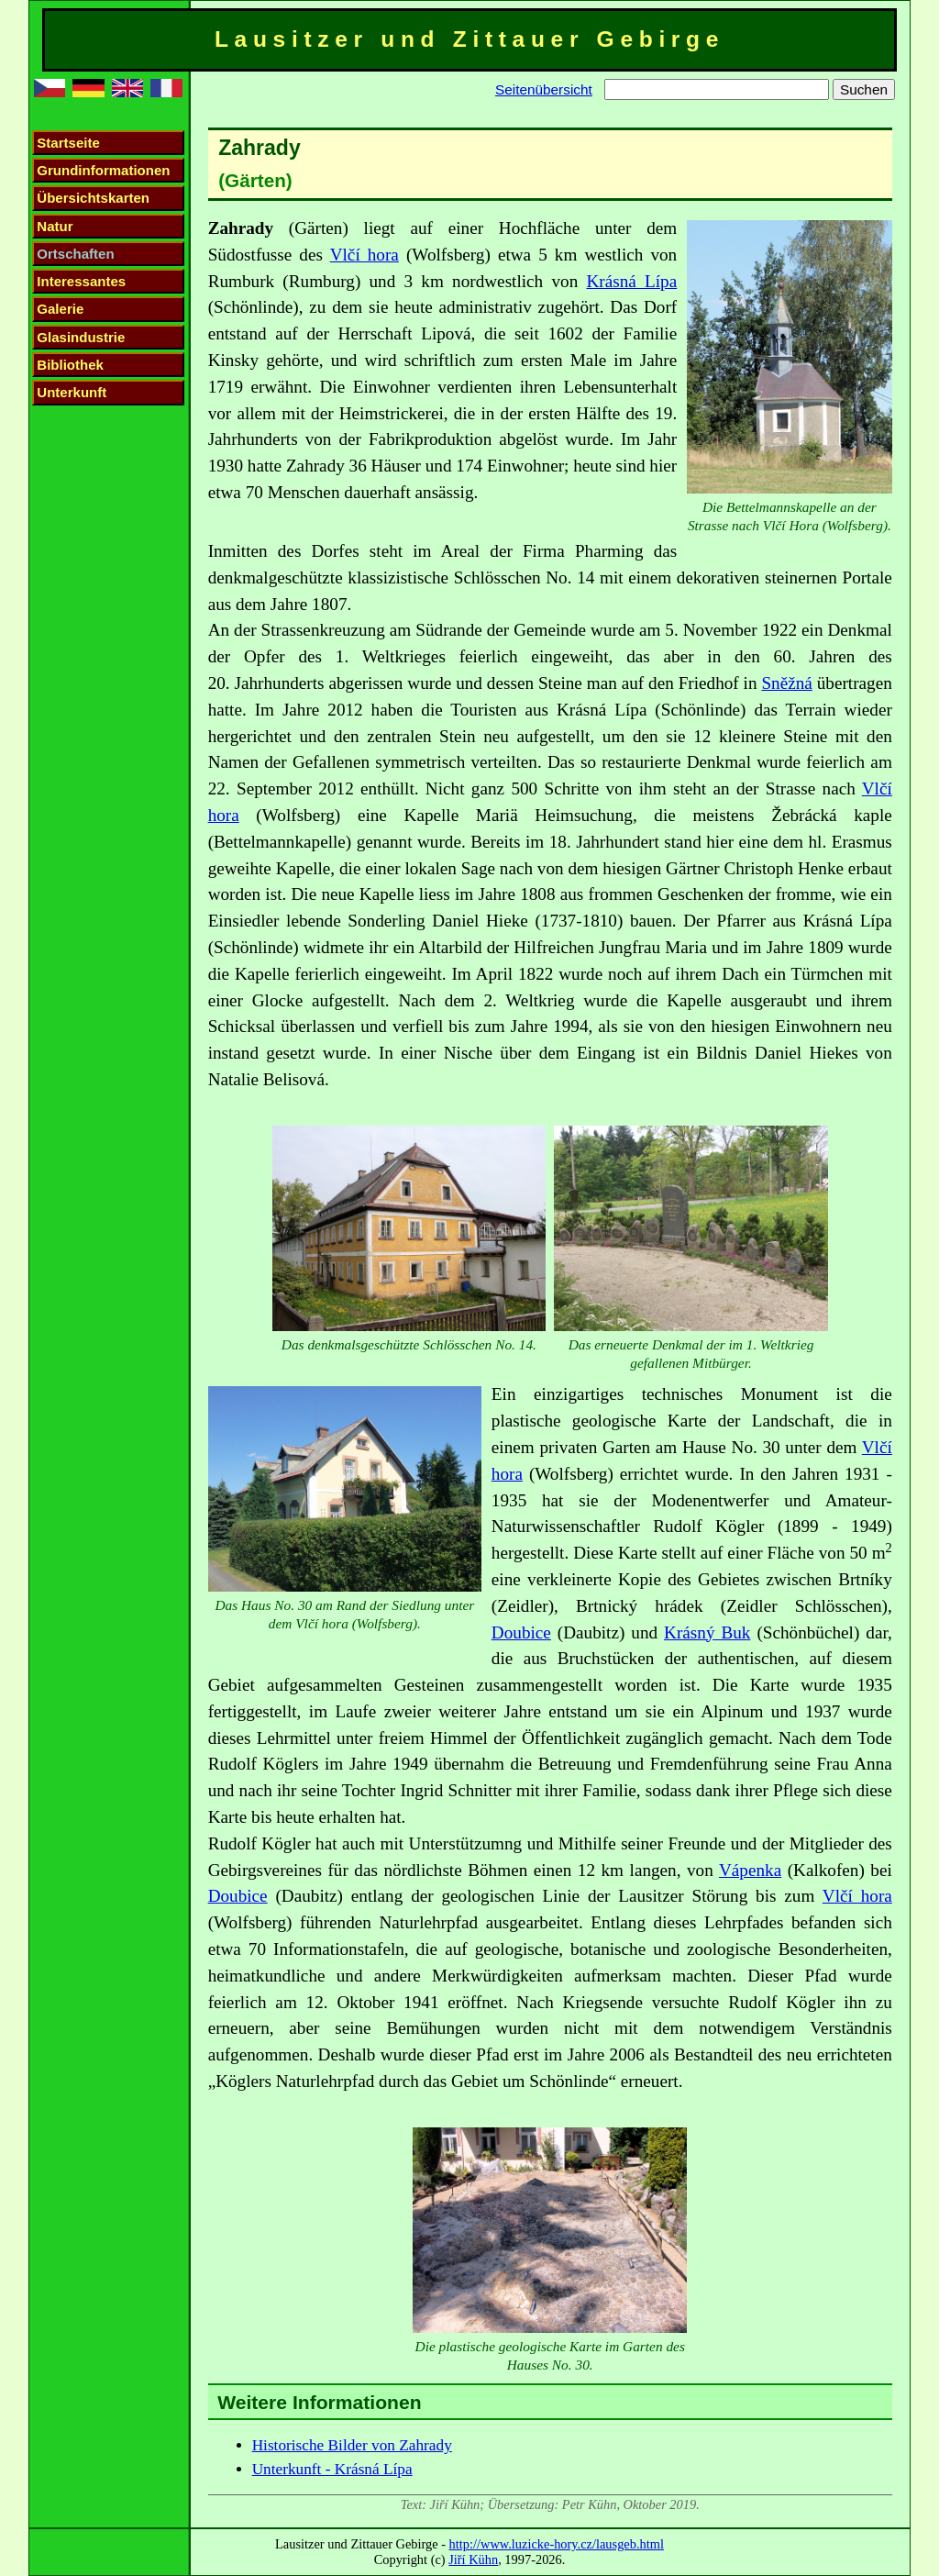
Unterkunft (71, 392)
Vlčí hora (364, 254)
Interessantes (81, 281)
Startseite (68, 142)
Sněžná (786, 683)
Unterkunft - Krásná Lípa (332, 2469)
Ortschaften (75, 253)
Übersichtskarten (93, 197)
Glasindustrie (81, 337)
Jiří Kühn (473, 2559)
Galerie (60, 308)
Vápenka (750, 1870)
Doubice (521, 1632)
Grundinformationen (103, 170)
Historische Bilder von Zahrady (352, 2445)
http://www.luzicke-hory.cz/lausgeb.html (556, 2544)
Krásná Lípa (631, 281)
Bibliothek (70, 364)
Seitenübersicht (543, 89)
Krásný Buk (707, 1632)
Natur (54, 226)
